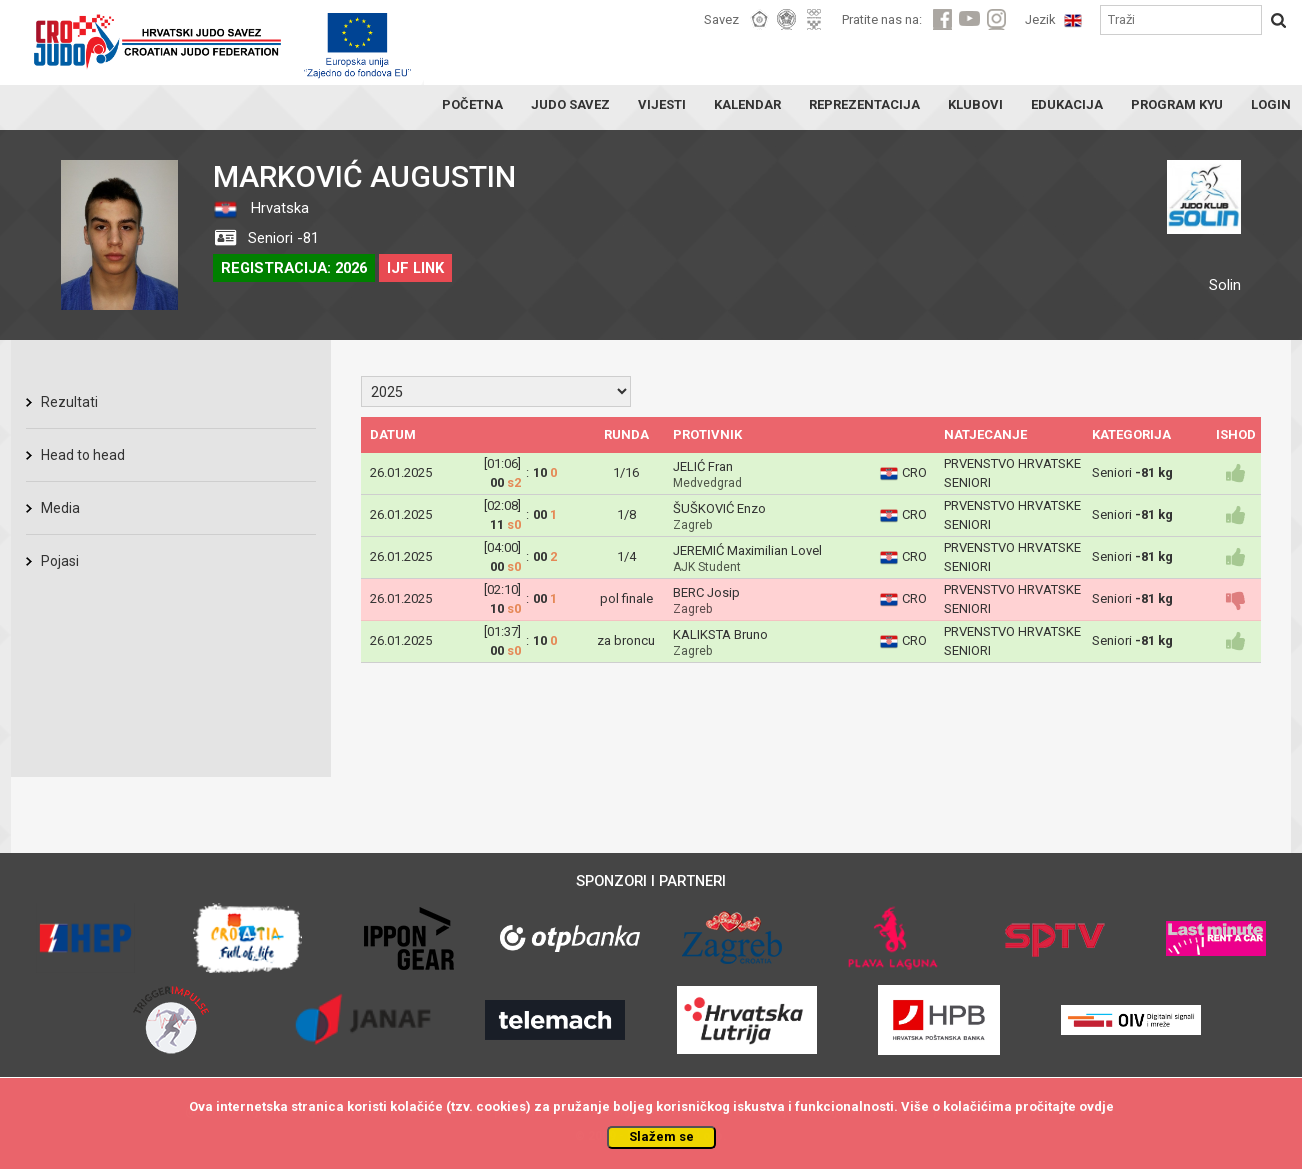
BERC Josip (706, 592)
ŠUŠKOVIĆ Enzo (719, 508)
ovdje (1096, 1106)
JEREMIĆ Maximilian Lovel (747, 550)
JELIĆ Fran (703, 466)
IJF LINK (415, 268)
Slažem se (661, 1136)
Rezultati (69, 402)
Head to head (83, 455)
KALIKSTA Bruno (720, 634)
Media (60, 508)
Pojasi (60, 561)
